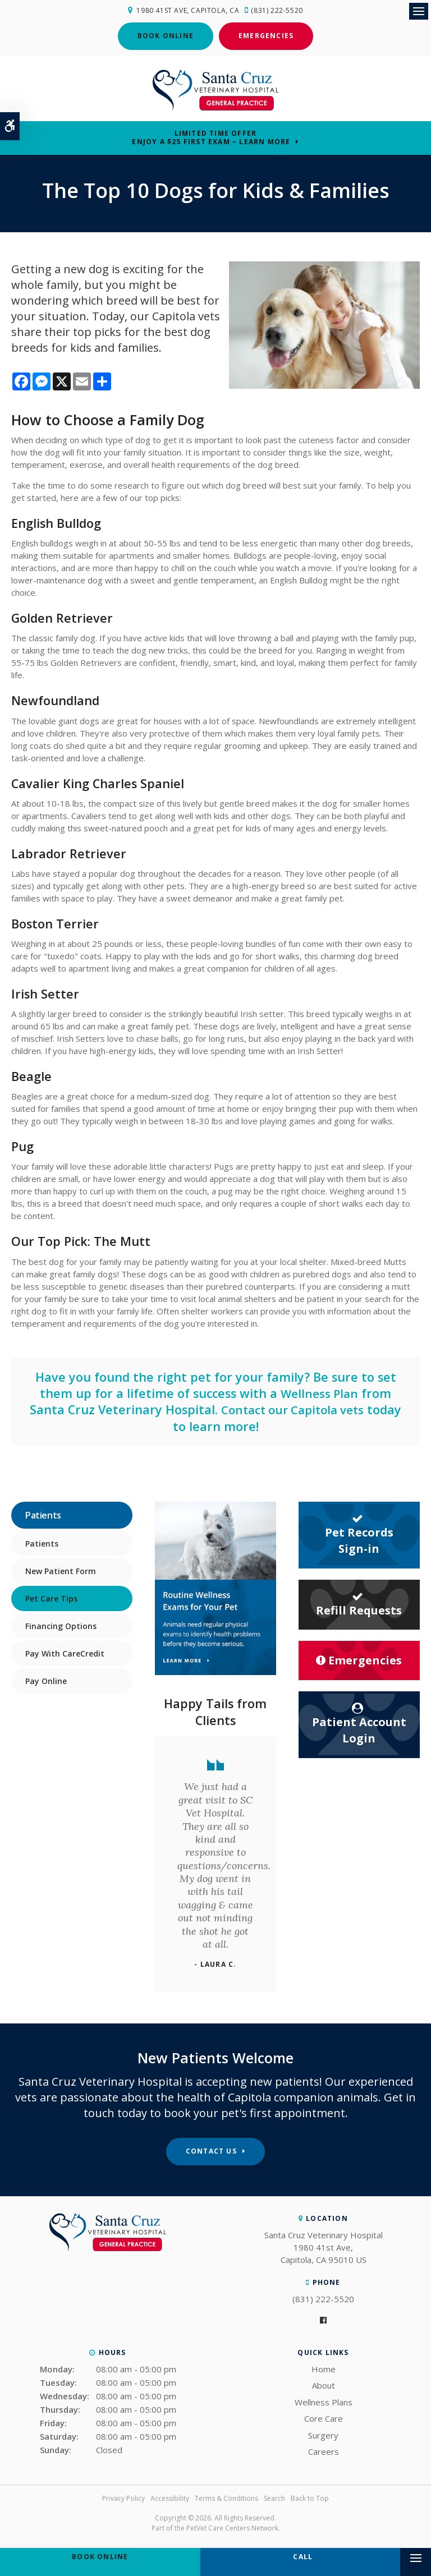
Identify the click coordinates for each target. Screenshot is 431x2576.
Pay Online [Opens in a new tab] (46, 1679)
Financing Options (61, 1624)
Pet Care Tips (51, 1596)
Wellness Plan (319, 1391)
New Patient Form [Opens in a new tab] (60, 1569)
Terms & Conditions (226, 2496)
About (323, 2383)
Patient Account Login (359, 1722)
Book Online (165, 34)
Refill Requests (359, 1602)
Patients (41, 1542)
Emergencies (266, 34)
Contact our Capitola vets (293, 1408)
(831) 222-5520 (279, 10)
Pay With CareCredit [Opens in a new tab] (64, 1651)
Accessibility (169, 2496)
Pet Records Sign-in (359, 1532)
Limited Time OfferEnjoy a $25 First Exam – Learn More (211, 136)
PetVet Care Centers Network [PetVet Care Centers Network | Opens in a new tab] (232, 2526)
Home (323, 2367)
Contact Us (211, 2149)
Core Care (323, 2416)
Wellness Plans (323, 2400)
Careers (323, 2449)
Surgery (323, 2433)
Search (274, 2496)
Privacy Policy (123, 2496)
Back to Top (310, 2496)
